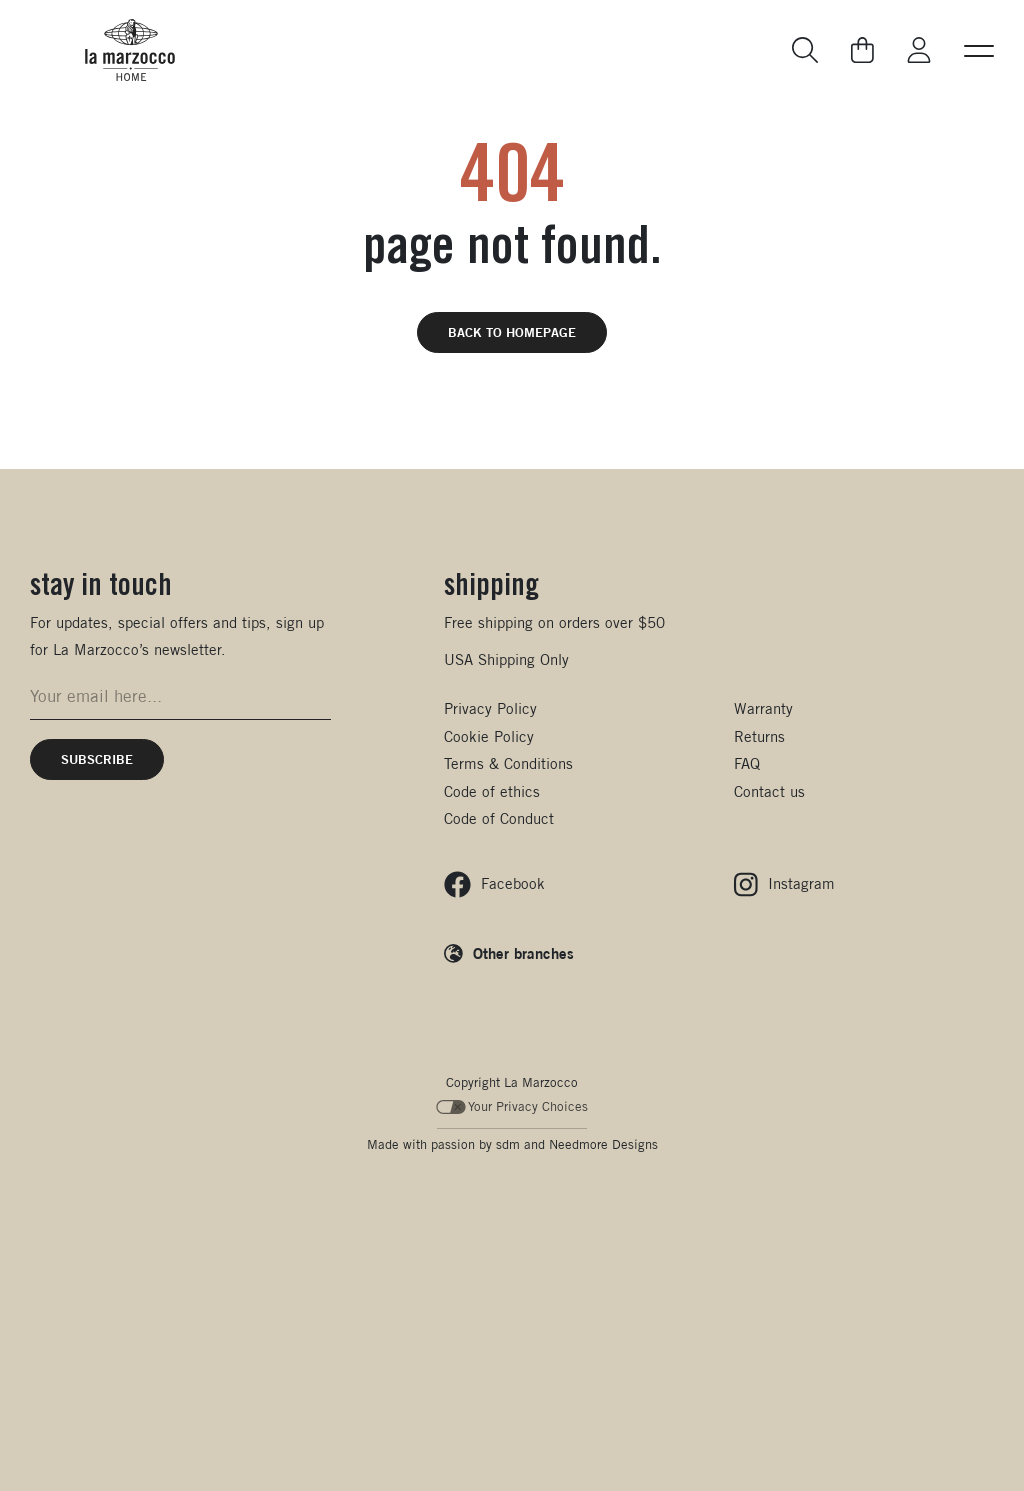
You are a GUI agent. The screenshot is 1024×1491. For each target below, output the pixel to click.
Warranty (763, 708)
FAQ (747, 763)
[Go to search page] (806, 50)
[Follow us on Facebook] (494, 884)
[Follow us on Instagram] (784, 884)
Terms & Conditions (508, 763)
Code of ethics (492, 791)
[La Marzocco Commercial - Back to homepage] (130, 50)
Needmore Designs (603, 1144)
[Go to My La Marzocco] (919, 50)
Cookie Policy (489, 736)
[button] (979, 50)
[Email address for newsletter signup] (180, 696)
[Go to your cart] (862, 50)
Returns (759, 736)
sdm (508, 1144)
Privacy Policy (490, 708)
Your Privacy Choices (512, 1106)
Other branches (523, 953)
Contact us (769, 791)
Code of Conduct (499, 818)
